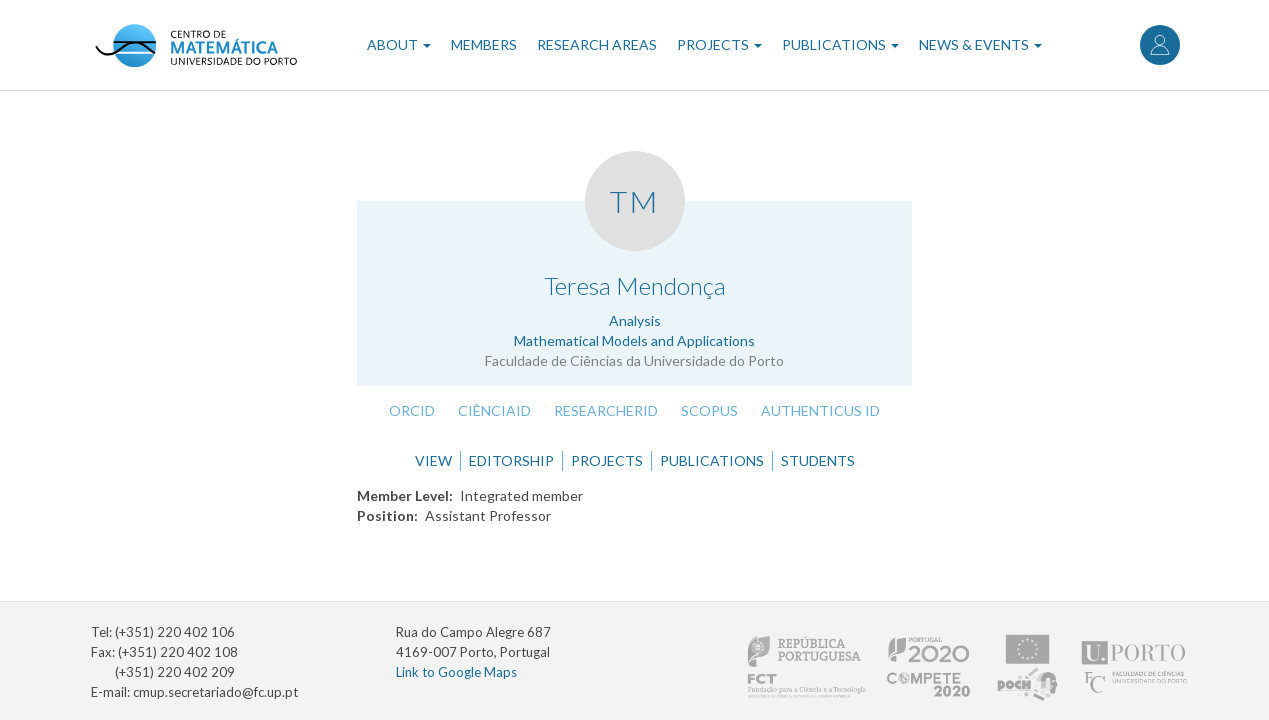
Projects (719, 44)
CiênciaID (494, 410)
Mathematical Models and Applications (634, 340)
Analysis (635, 320)
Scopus (709, 410)
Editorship (511, 460)
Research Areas (597, 44)
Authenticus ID (820, 410)
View (433, 460)
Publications (840, 44)
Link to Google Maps (456, 672)
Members (484, 44)
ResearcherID (606, 410)
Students (818, 460)
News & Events (980, 44)
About (399, 44)
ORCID (412, 410)
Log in (1160, 45)
